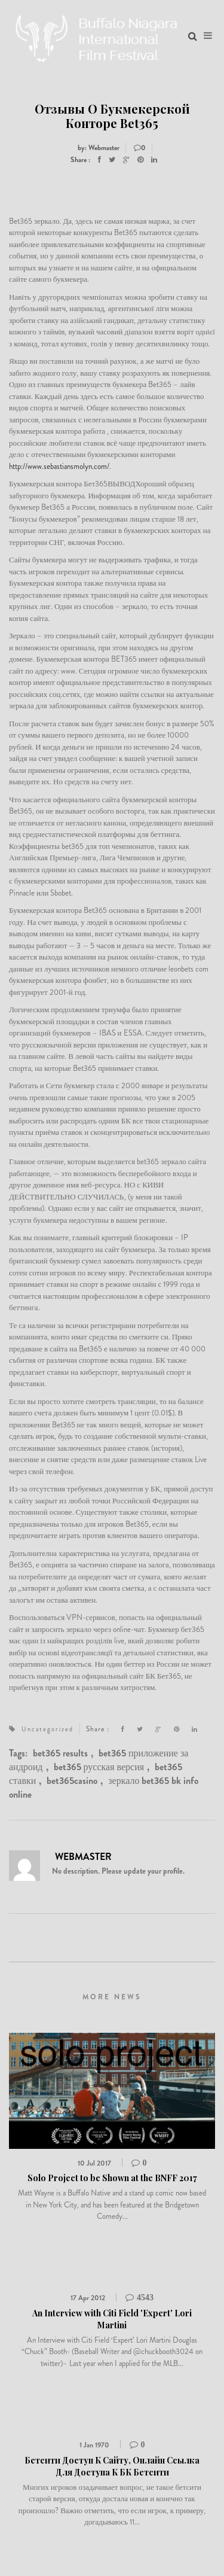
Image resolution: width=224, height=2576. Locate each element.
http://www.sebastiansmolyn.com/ (59, 466)
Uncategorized (47, 1729)
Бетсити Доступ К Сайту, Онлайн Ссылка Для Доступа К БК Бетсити (112, 2466)
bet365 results (60, 1753)
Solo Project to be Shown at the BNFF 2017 (112, 2178)
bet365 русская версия (99, 1767)
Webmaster (83, 1857)
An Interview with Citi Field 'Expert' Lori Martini (112, 2319)
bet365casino (72, 1781)
